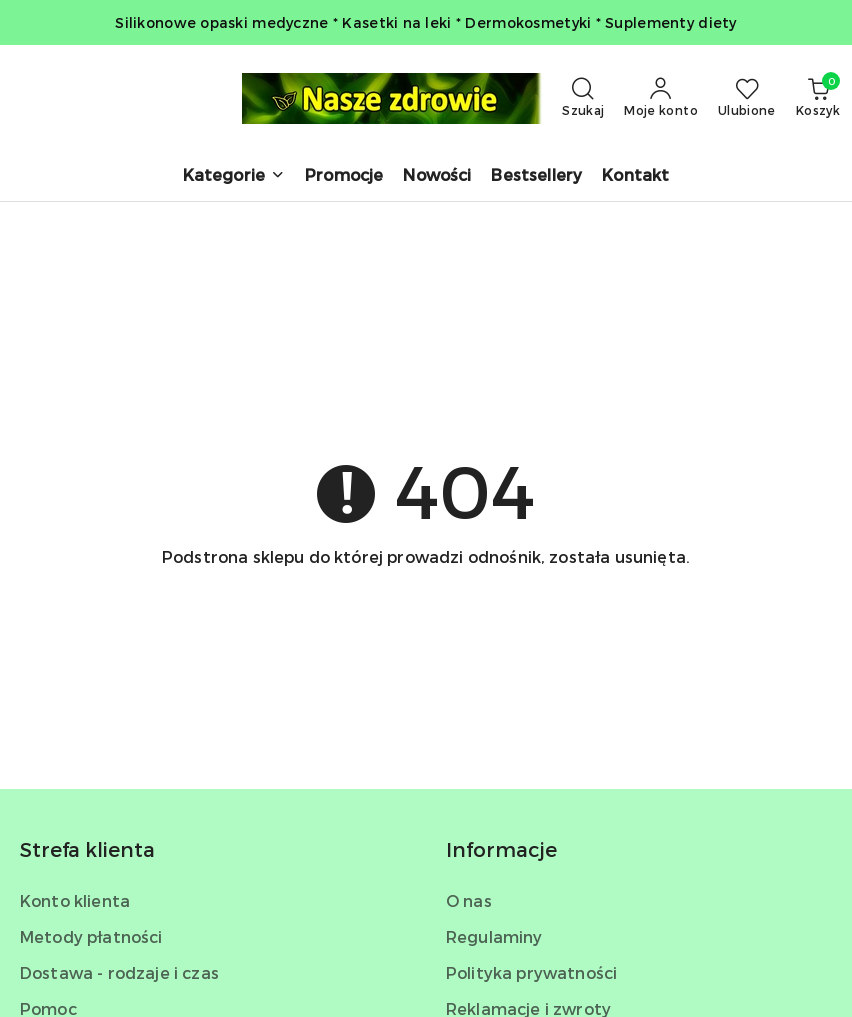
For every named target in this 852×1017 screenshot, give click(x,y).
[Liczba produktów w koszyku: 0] (818, 98)
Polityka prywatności (531, 972)
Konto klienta (75, 900)
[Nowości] (437, 176)
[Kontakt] (635, 176)
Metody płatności (91, 936)
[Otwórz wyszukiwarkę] (583, 98)
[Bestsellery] (536, 176)
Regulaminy (494, 936)
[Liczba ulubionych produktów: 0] (747, 98)
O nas (469, 900)
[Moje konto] (661, 98)
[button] (234, 176)
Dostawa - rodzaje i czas (119, 972)
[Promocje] (344, 176)
